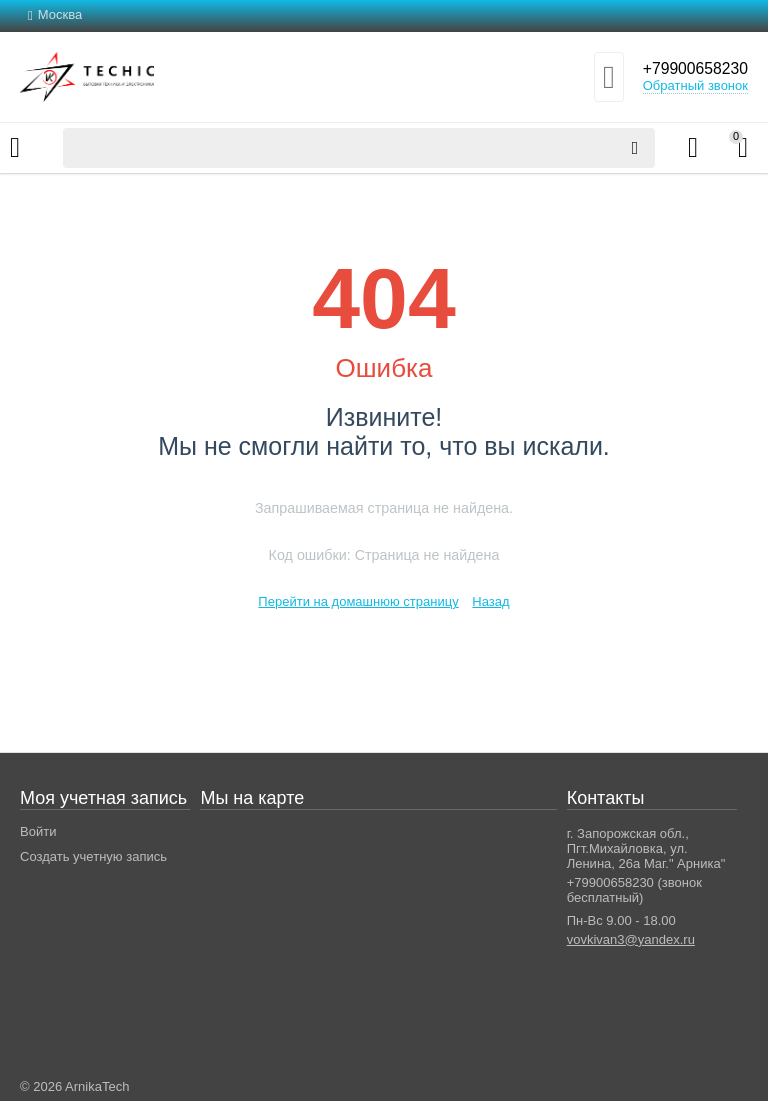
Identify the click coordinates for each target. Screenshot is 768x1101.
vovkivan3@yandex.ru (631, 939)
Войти (38, 831)
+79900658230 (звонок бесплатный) (634, 890)
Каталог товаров (15, 148)
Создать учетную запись (93, 856)
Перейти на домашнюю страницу (358, 601)
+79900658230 (687, 69)
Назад (490, 601)
